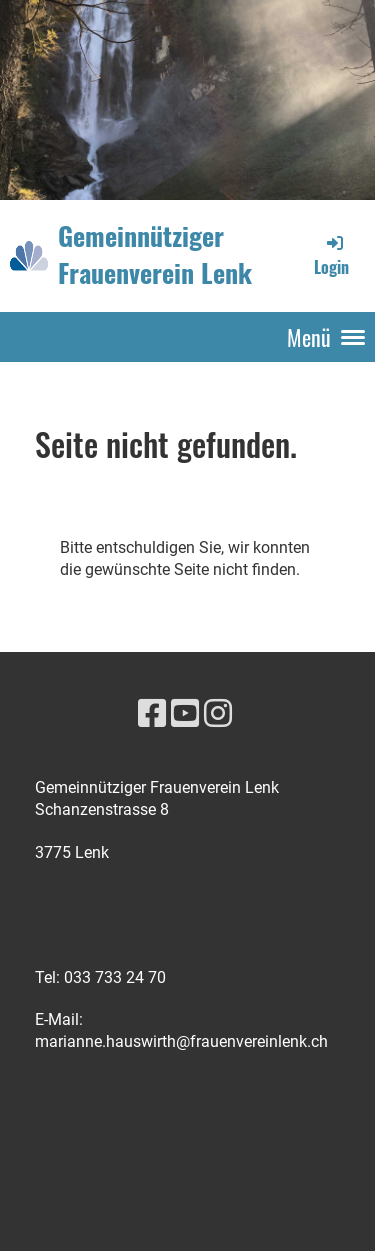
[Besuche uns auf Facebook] (152, 714)
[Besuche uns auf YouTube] (185, 714)
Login (331, 255)
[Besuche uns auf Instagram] (218, 714)
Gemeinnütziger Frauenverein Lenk (155, 255)
